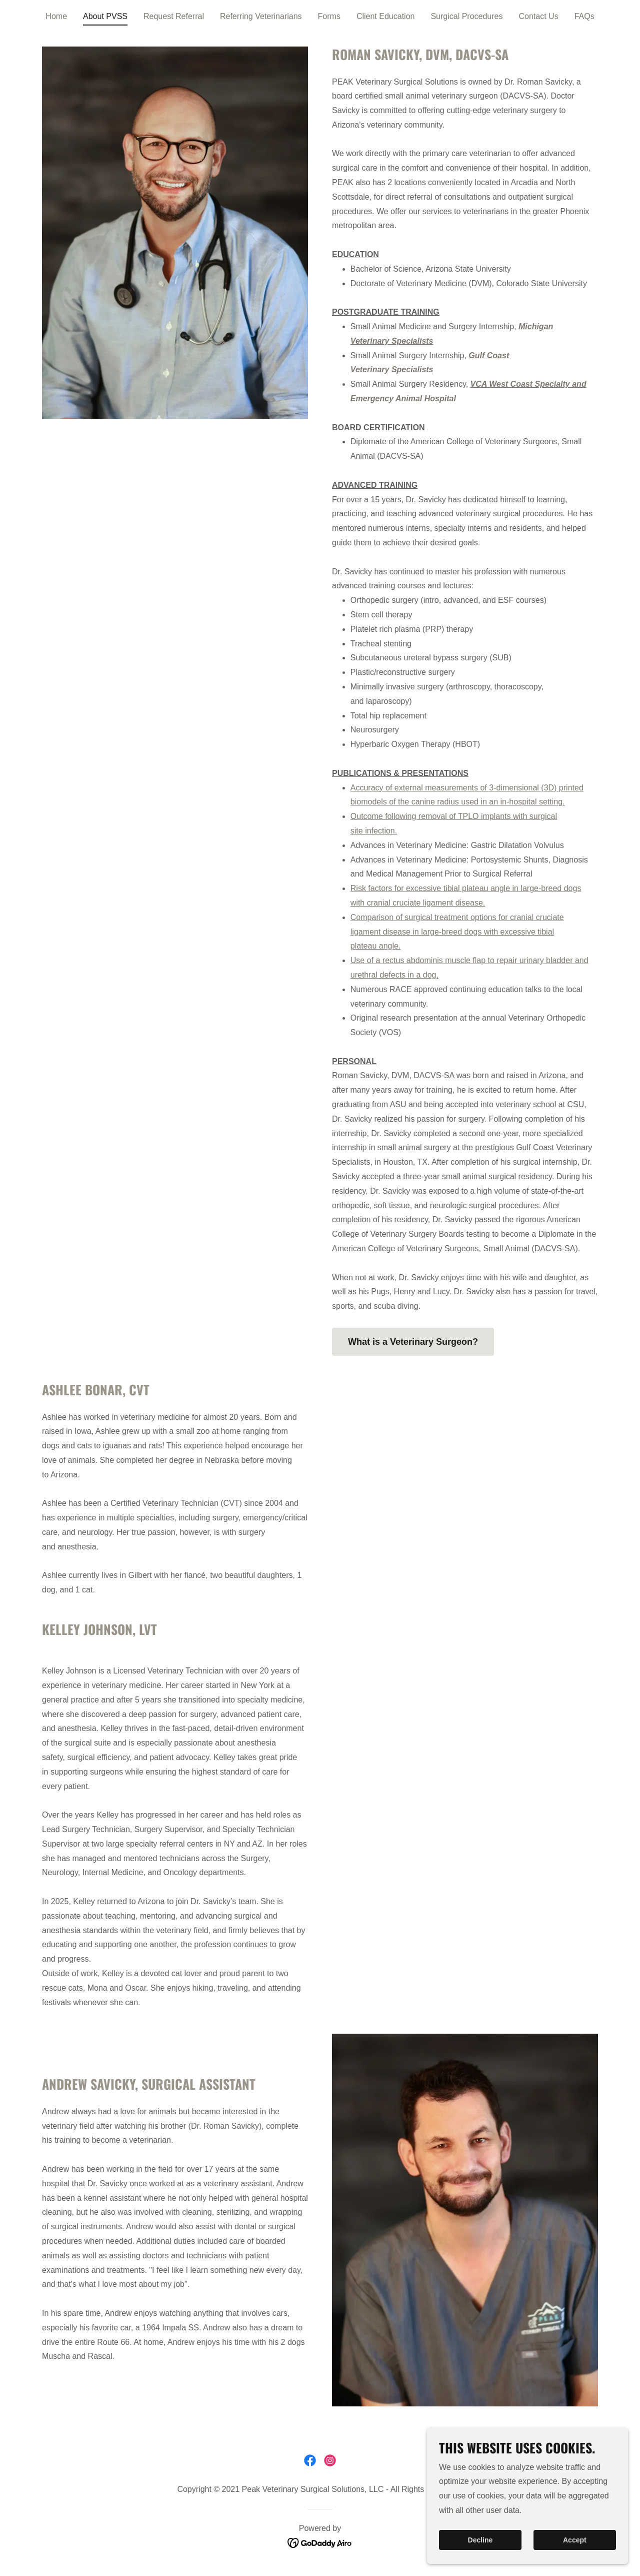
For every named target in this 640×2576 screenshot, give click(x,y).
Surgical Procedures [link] (466, 16)
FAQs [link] (584, 16)
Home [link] (56, 16)
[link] (310, 2460)
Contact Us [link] (538, 16)
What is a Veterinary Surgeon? (413, 1342)
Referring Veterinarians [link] (261, 16)
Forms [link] (329, 16)
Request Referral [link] (174, 16)
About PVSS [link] (105, 16)
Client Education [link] (385, 16)
